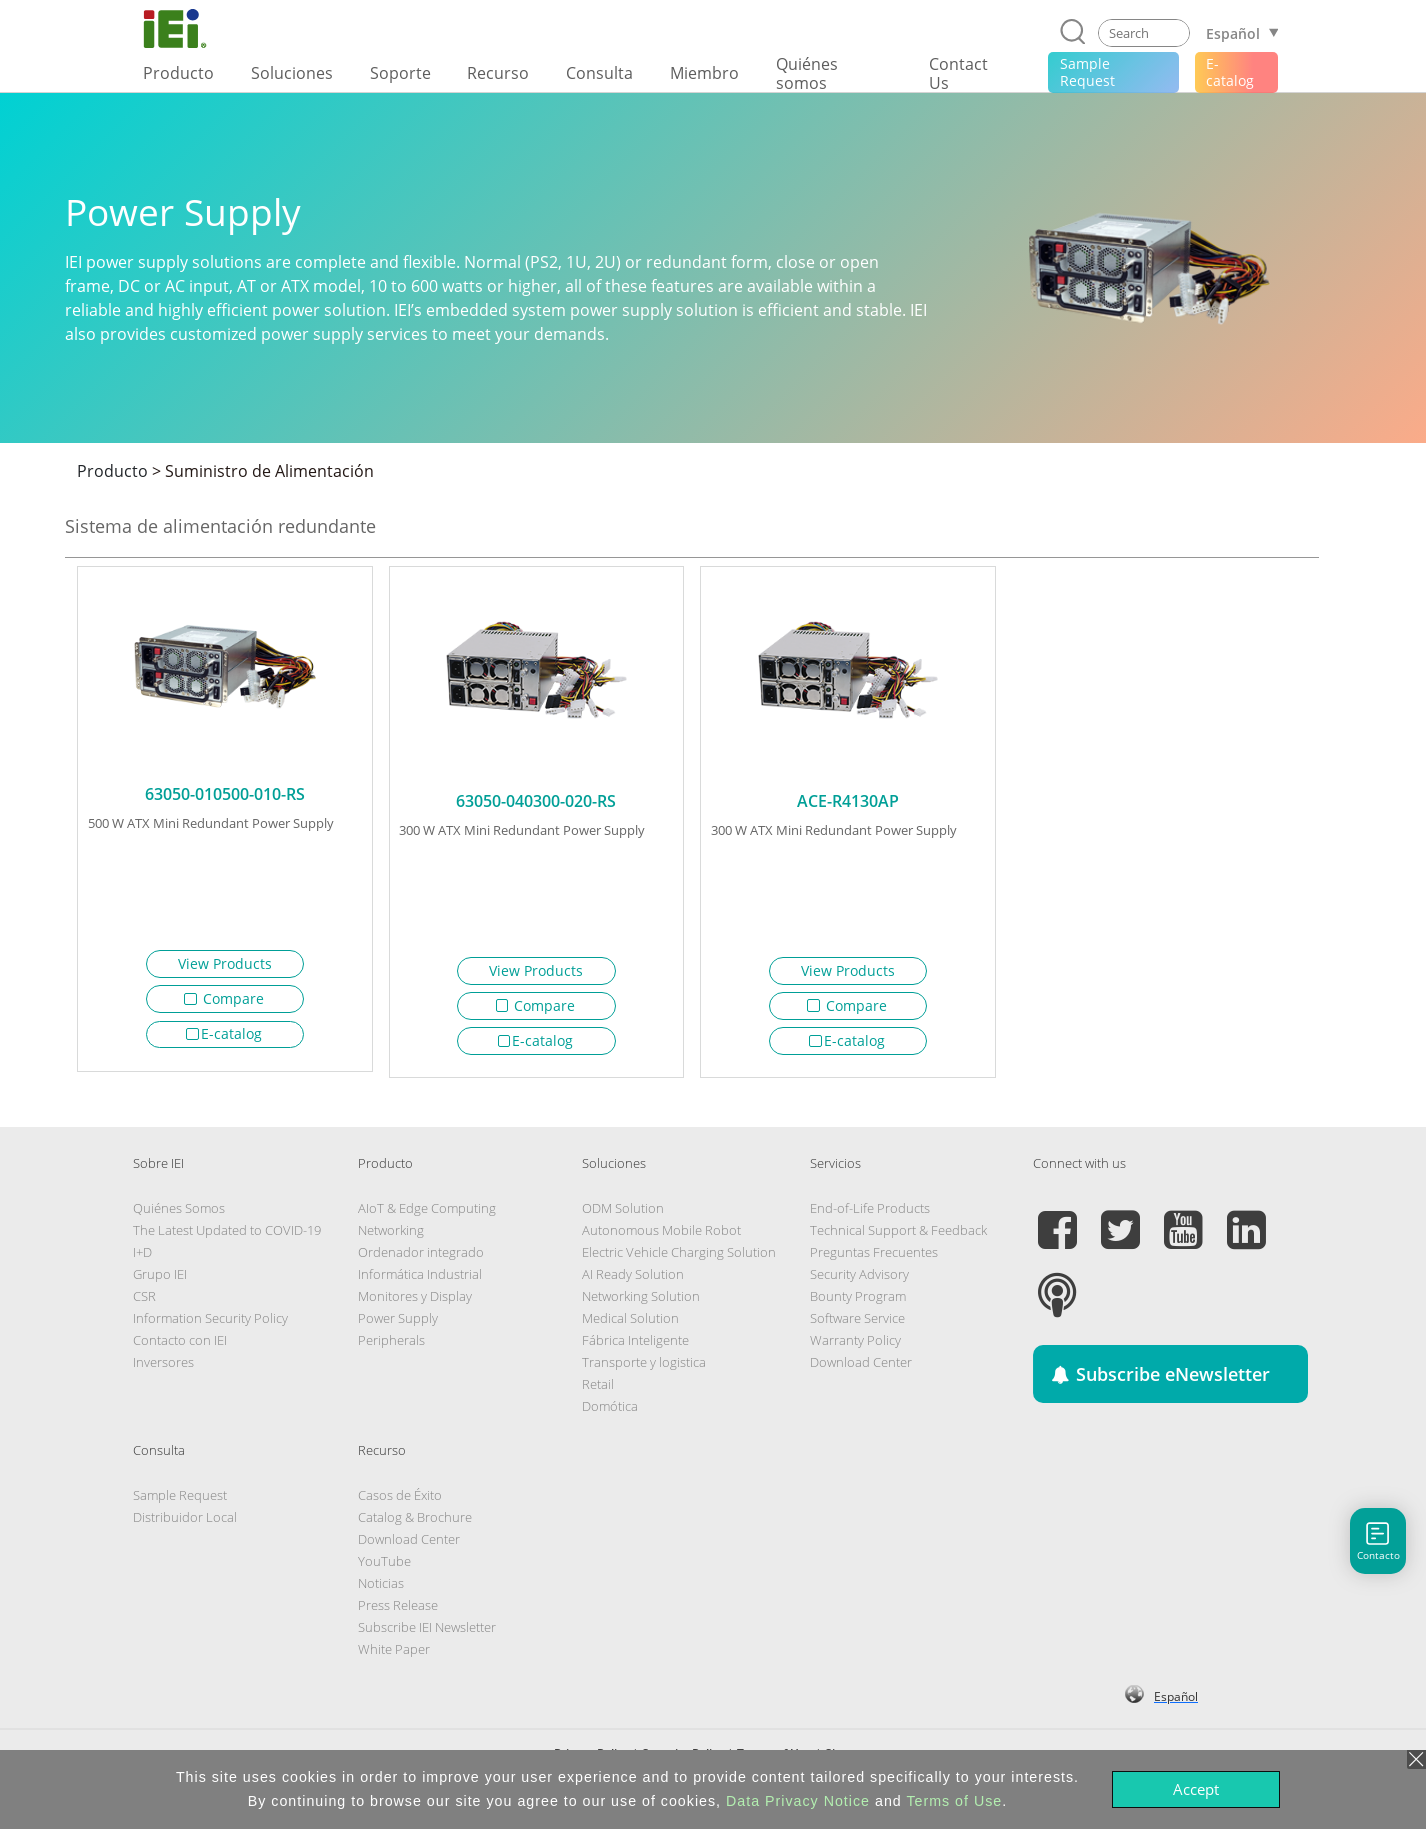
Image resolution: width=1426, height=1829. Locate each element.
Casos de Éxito (400, 1502)
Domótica (610, 1413)
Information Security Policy (210, 1325)
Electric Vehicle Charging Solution (679, 1259)
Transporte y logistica (644, 1369)
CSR (144, 1303)
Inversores (163, 1369)
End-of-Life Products (870, 1215)
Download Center (861, 1369)
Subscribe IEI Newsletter (427, 1634)
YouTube (384, 1568)
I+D (142, 1259)
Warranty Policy (855, 1347)
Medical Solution (630, 1325)
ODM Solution (623, 1215)
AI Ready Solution (633, 1281)
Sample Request (180, 1502)
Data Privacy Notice (798, 1801)
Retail (598, 1391)
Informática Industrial (420, 1281)
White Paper (394, 1656)
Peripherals (391, 1347)
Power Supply (398, 1325)
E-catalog (224, 1033)
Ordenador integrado (421, 1259)
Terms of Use (954, 1801)
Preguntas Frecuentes (874, 1259)
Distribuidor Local (185, 1524)
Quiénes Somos (179, 1215)
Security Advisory (859, 1281)
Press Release (398, 1612)
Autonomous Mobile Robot (661, 1237)
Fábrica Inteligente (635, 1347)
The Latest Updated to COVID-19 (227, 1237)
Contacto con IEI (180, 1347)
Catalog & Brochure (415, 1524)
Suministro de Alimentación (269, 471)
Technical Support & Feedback (898, 1237)
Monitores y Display (415, 1303)
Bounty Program (858, 1303)
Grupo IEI (160, 1281)
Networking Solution (641, 1303)
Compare (224, 998)
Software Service (857, 1325)
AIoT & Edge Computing (427, 1215)
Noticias (381, 1590)
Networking (391, 1237)
